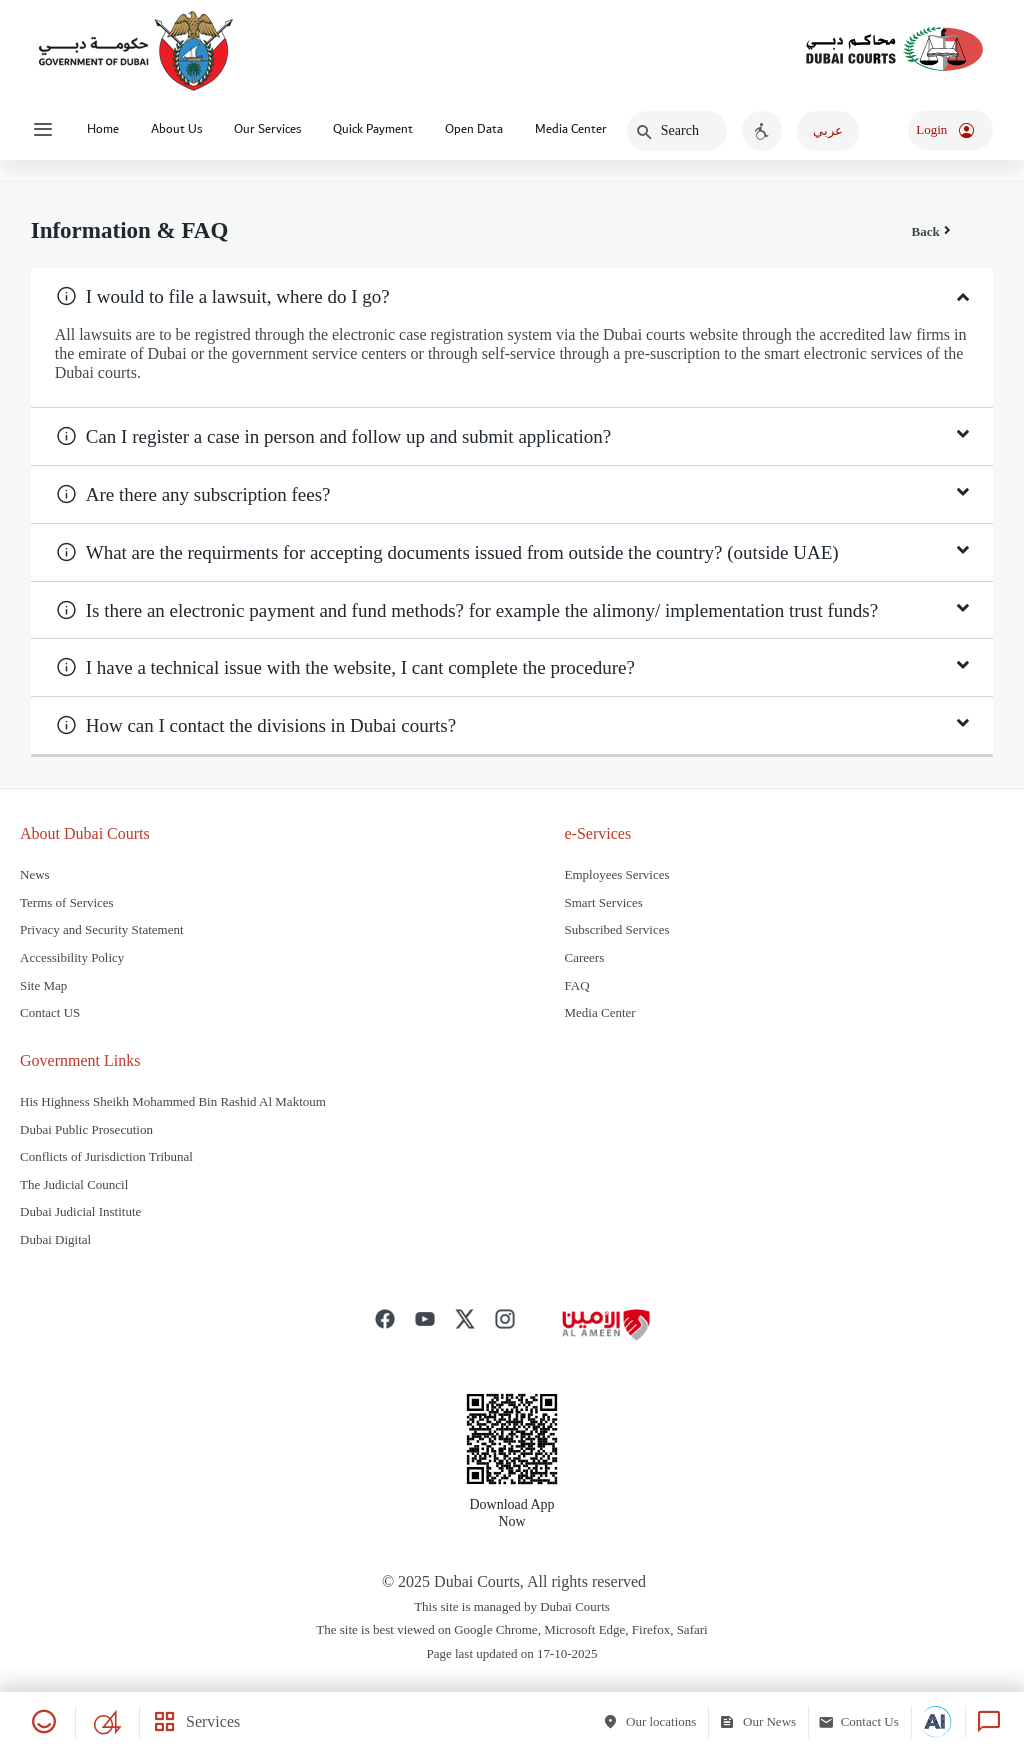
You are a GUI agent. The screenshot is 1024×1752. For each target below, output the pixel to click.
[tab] (512, 296)
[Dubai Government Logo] (136, 50)
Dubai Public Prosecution (86, 1129)
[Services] (190, 1722)
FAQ (577, 985)
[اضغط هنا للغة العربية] (828, 131)
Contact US (50, 1012)
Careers (585, 957)
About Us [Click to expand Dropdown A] (176, 129)
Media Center (600, 1012)
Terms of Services (67, 902)
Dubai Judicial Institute (80, 1211)
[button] (506, 296)
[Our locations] (655, 1722)
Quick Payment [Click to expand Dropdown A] (373, 129)
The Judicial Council (74, 1184)
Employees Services (617, 874)
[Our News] (763, 1722)
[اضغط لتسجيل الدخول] (950, 130)
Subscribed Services (617, 929)
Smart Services (604, 902)
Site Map (43, 985)
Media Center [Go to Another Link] (571, 129)
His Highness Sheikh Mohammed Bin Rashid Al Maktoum (173, 1101)
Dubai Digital (55, 1239)
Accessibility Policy (72, 957)
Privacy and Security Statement (102, 929)
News (35, 874)
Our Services (267, 129)
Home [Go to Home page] (103, 129)
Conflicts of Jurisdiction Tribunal (108, 1156)
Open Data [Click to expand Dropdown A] (474, 129)
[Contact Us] (865, 1722)
